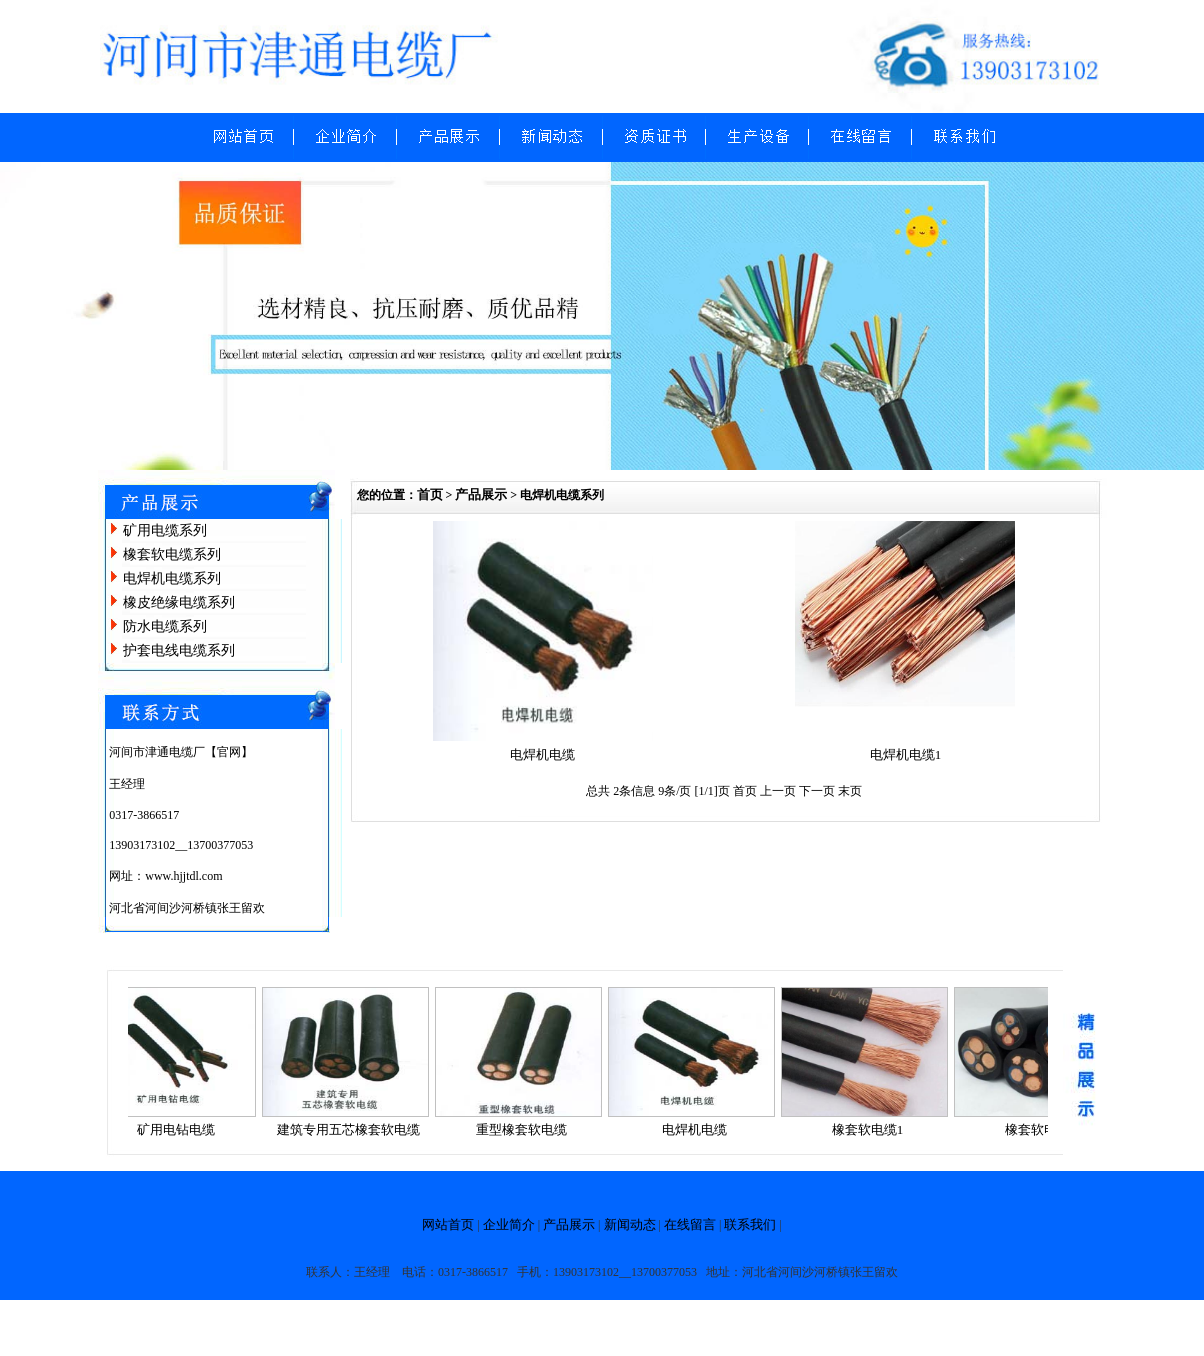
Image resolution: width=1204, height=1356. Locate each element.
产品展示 (481, 494)
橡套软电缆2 (1045, 1129)
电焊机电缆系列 (172, 578)
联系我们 (750, 1224)
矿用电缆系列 (165, 530)
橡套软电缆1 (872, 1129)
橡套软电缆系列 (172, 554)
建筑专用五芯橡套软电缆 (352, 1129)
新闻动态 (630, 1224)
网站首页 (448, 1224)
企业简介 (509, 1224)
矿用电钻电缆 (180, 1129)
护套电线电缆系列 (179, 650)
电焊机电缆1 (906, 754)
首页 (430, 494)
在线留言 (690, 1224)
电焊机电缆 (542, 754)
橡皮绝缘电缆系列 (179, 602)
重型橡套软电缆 (525, 1129)
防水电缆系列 (165, 626)
